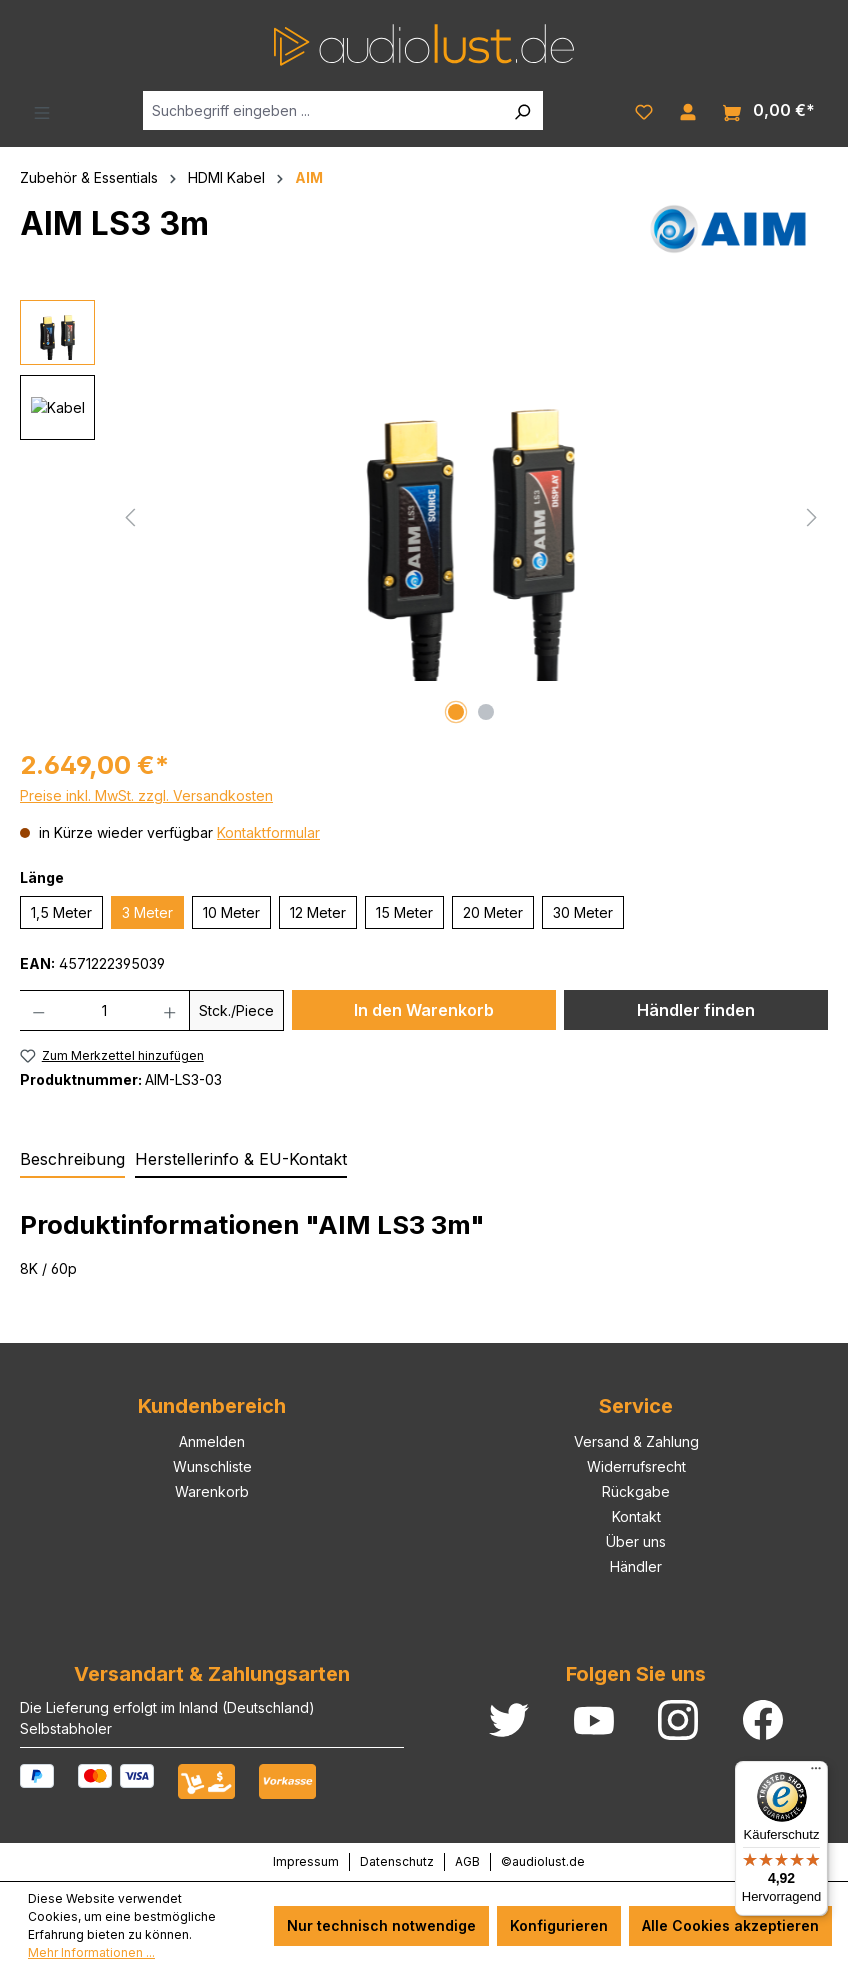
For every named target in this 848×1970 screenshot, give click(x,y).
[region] (424, 515)
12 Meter (318, 912)
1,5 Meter (61, 912)
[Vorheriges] (130, 515)
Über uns (636, 1541)
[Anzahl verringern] (38, 1010)
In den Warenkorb (424, 1010)
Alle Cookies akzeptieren (730, 1925)
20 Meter (493, 912)
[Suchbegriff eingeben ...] (322, 110)
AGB (467, 1861)
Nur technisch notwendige (381, 1925)
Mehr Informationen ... (91, 1952)
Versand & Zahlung (636, 1441)
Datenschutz (397, 1861)
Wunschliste (212, 1466)
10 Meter (231, 912)
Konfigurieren (559, 1925)
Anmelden (212, 1441)
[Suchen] (522, 110)
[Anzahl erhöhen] (170, 1010)
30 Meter (583, 912)
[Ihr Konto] (688, 110)
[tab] (72, 1160)
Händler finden (696, 1010)
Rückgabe (636, 1491)
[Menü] (42, 111)
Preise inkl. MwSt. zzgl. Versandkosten (146, 795)
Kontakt (636, 1516)
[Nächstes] (812, 515)
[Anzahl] (105, 1010)
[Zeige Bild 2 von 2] (486, 712)
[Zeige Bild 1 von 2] (456, 712)
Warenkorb (212, 1491)
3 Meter (147, 912)
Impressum (306, 1861)
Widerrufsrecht (636, 1466)
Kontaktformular (268, 832)
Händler (636, 1566)
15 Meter (404, 912)
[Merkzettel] (644, 110)
